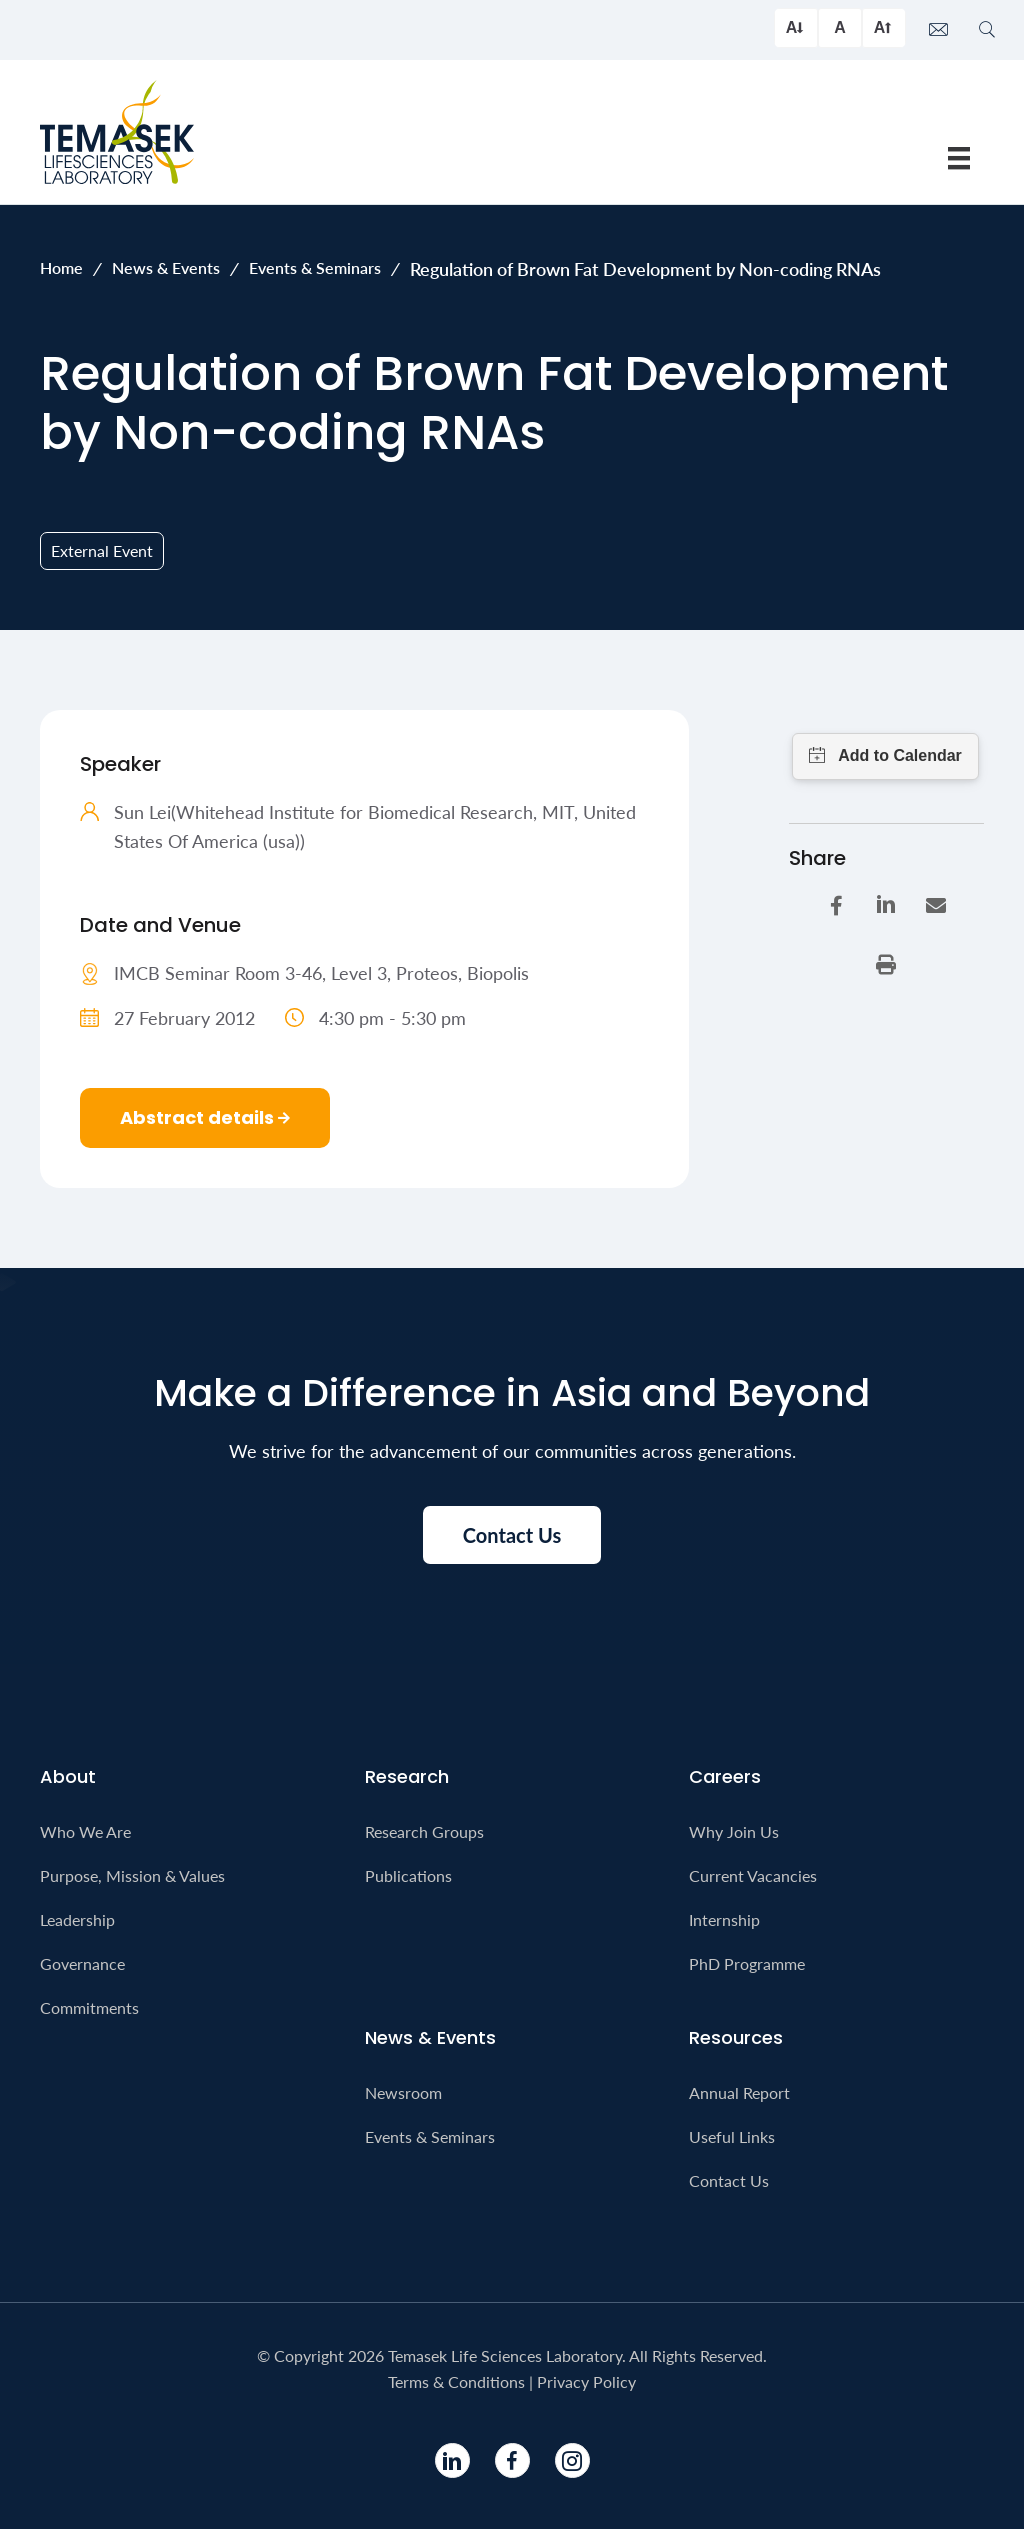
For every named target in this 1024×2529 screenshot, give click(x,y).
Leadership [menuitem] (77, 1919)
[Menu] (959, 157)
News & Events (166, 267)
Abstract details (205, 1117)
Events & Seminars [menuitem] (430, 2136)
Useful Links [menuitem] (732, 2136)
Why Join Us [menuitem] (734, 1831)
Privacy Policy (586, 2381)
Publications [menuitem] (408, 1875)
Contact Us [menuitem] (729, 2180)
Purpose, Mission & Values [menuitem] (132, 1875)
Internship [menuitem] (724, 1919)
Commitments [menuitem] (89, 2007)
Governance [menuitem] (82, 1963)
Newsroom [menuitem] (403, 2092)
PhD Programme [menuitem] (747, 1963)
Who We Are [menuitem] (85, 1831)
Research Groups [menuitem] (424, 1831)
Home (61, 267)
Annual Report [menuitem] (739, 2092)
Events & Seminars (315, 267)
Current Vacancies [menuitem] (753, 1875)
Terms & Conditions (456, 2381)
